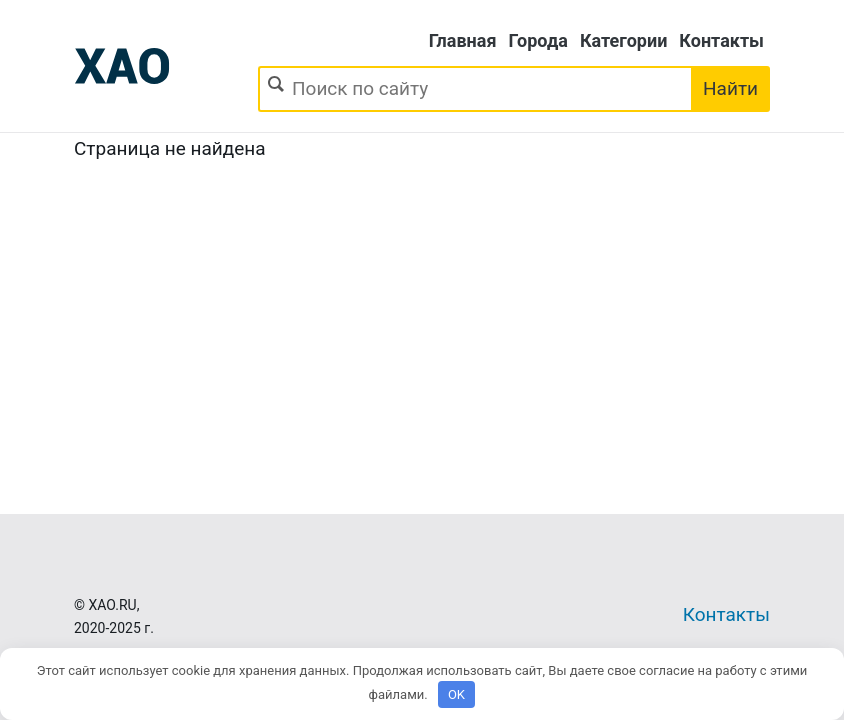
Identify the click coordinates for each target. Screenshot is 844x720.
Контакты (721, 40)
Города (538, 40)
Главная (463, 40)
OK (456, 694)
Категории (623, 40)
